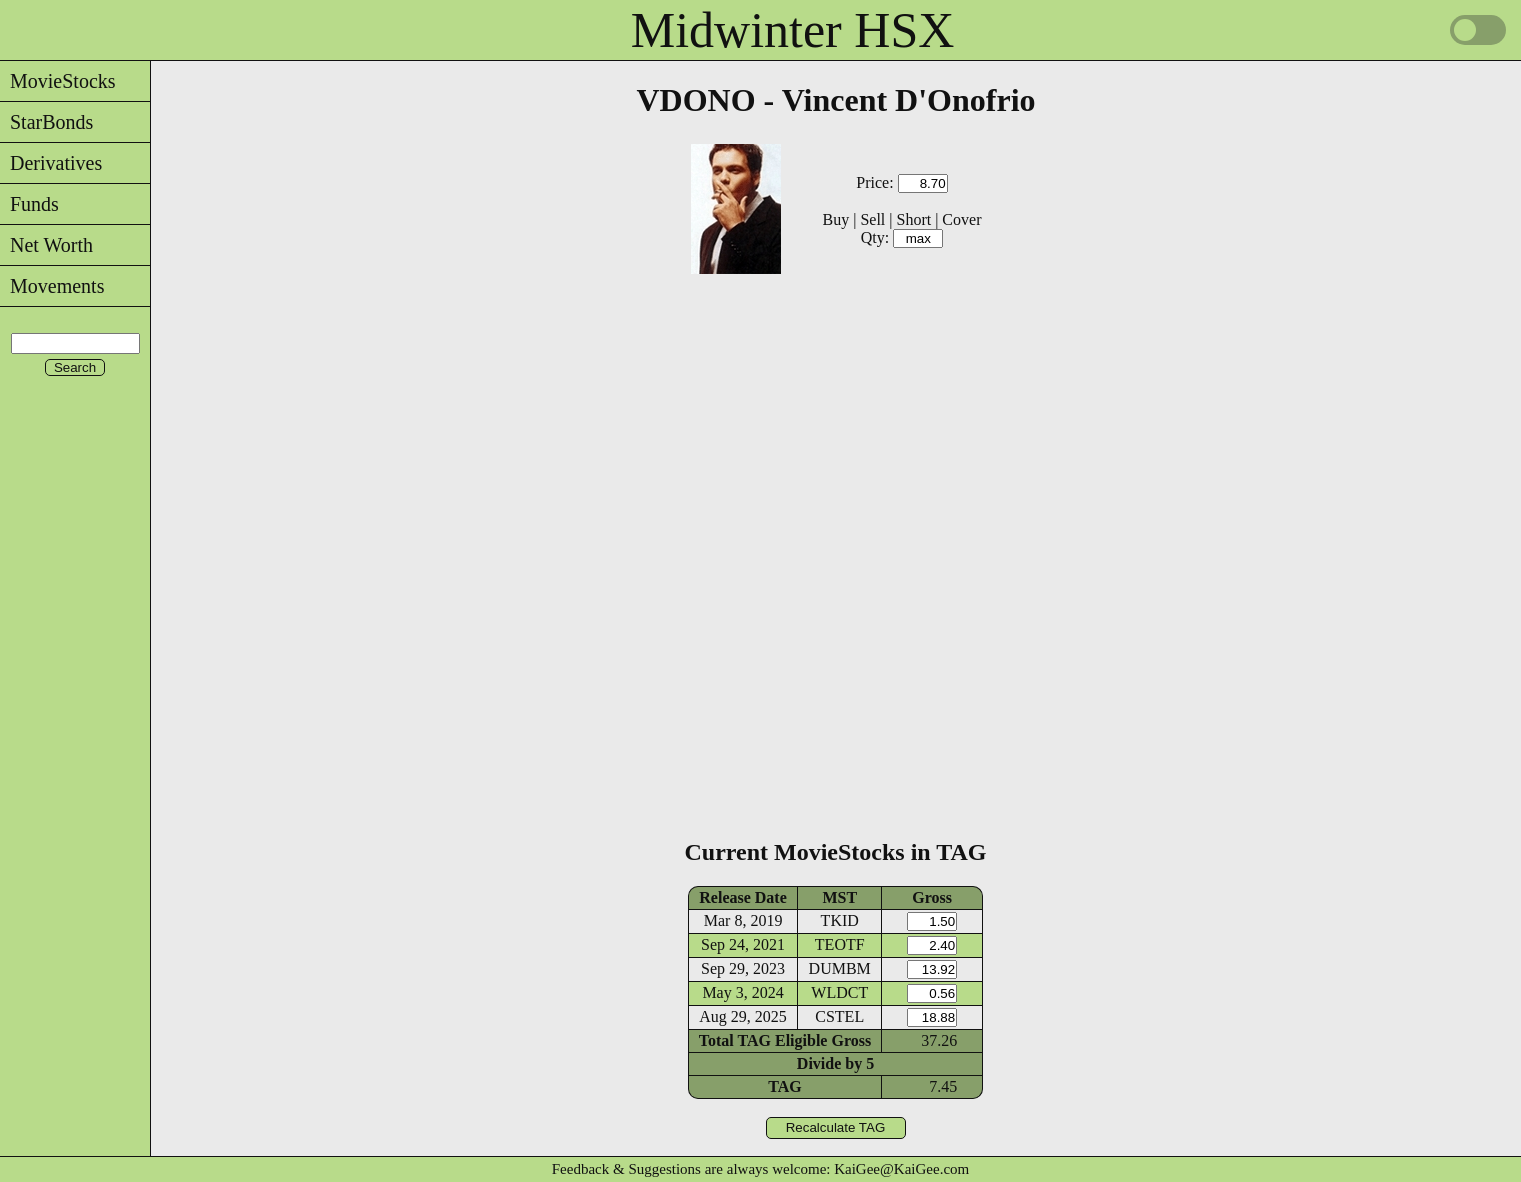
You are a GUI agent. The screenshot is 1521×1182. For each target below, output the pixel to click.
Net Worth (46, 245)
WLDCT (839, 992)
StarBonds (46, 122)
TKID (840, 920)
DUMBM (840, 968)
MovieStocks (58, 81)
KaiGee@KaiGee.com (901, 1169)
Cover (961, 219)
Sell (872, 219)
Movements (52, 286)
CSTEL (839, 1016)
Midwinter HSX (793, 30)
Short (913, 219)
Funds (29, 204)
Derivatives (51, 163)
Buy (836, 219)
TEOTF (840, 944)
